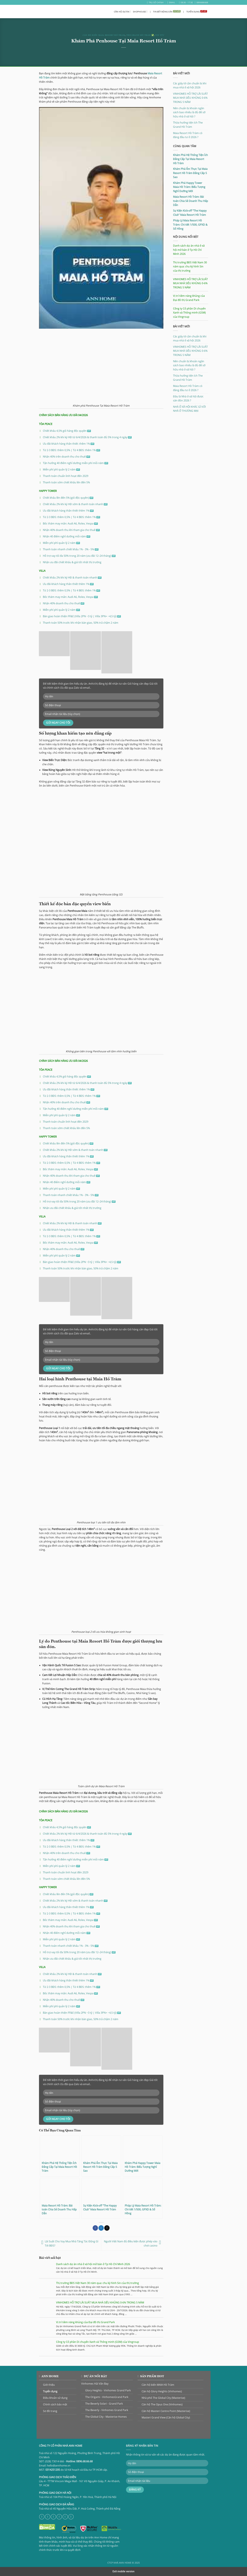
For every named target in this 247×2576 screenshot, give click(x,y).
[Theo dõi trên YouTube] (71, 2516)
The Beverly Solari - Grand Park (104, 2403)
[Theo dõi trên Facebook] (41, 2516)
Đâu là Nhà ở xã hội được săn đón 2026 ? (188, 398)
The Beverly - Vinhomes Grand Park (106, 2410)
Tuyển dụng (193, 11)
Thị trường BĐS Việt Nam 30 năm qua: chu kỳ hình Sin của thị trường (97, 2283)
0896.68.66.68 (84, 2461)
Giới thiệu (49, 2385)
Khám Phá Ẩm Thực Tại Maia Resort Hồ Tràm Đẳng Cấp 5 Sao (190, 173)
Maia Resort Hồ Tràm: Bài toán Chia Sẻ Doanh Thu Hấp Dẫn (190, 201)
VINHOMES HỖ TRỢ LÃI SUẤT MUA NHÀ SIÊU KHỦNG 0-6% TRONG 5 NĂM (100, 2302)
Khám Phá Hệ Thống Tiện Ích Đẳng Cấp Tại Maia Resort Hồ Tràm (190, 159)
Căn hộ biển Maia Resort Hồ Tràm (104, 35)
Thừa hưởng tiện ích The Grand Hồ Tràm (188, 125)
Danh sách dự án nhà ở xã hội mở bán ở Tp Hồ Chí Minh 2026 (93, 2264)
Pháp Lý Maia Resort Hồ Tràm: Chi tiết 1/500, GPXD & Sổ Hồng (190, 224)
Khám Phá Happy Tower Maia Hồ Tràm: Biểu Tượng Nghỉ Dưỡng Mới (189, 187)
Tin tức (159, 35)
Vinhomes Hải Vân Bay (94, 2383)
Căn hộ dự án (122, 11)
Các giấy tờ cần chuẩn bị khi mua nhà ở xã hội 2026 (189, 85)
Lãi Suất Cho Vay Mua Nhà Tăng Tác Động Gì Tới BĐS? (69, 2243)
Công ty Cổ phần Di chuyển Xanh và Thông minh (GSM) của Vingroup (97, 2342)
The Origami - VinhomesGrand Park (106, 2397)
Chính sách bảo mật (55, 2404)
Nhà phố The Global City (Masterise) (163, 2398)
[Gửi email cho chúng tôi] (53, 2516)
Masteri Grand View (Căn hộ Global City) (166, 2417)
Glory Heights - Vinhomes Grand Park (108, 2390)
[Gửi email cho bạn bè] (107, 2228)
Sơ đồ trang (50, 2411)
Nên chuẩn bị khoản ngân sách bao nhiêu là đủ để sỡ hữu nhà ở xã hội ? (189, 112)
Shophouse (140, 11)
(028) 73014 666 (54, 2461)
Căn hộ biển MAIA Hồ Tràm (158, 2385)
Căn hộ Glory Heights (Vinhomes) (162, 2391)
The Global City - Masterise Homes (106, 2416)
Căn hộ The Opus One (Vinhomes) (162, 2404)
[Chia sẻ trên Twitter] (101, 2228)
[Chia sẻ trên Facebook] (95, 2228)
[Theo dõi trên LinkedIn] (65, 2516)
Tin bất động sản (162, 11)
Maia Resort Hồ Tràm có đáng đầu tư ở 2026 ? (187, 135)
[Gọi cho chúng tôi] (59, 2516)
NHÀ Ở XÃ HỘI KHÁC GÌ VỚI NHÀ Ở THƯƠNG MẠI (189, 409)
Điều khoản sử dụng (55, 2398)
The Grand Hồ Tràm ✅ (140, 35)
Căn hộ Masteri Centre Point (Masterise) (166, 2411)
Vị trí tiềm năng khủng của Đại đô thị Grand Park (85, 2322)
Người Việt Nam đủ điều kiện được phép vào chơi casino (133, 2243)
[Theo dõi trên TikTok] (47, 2516)
